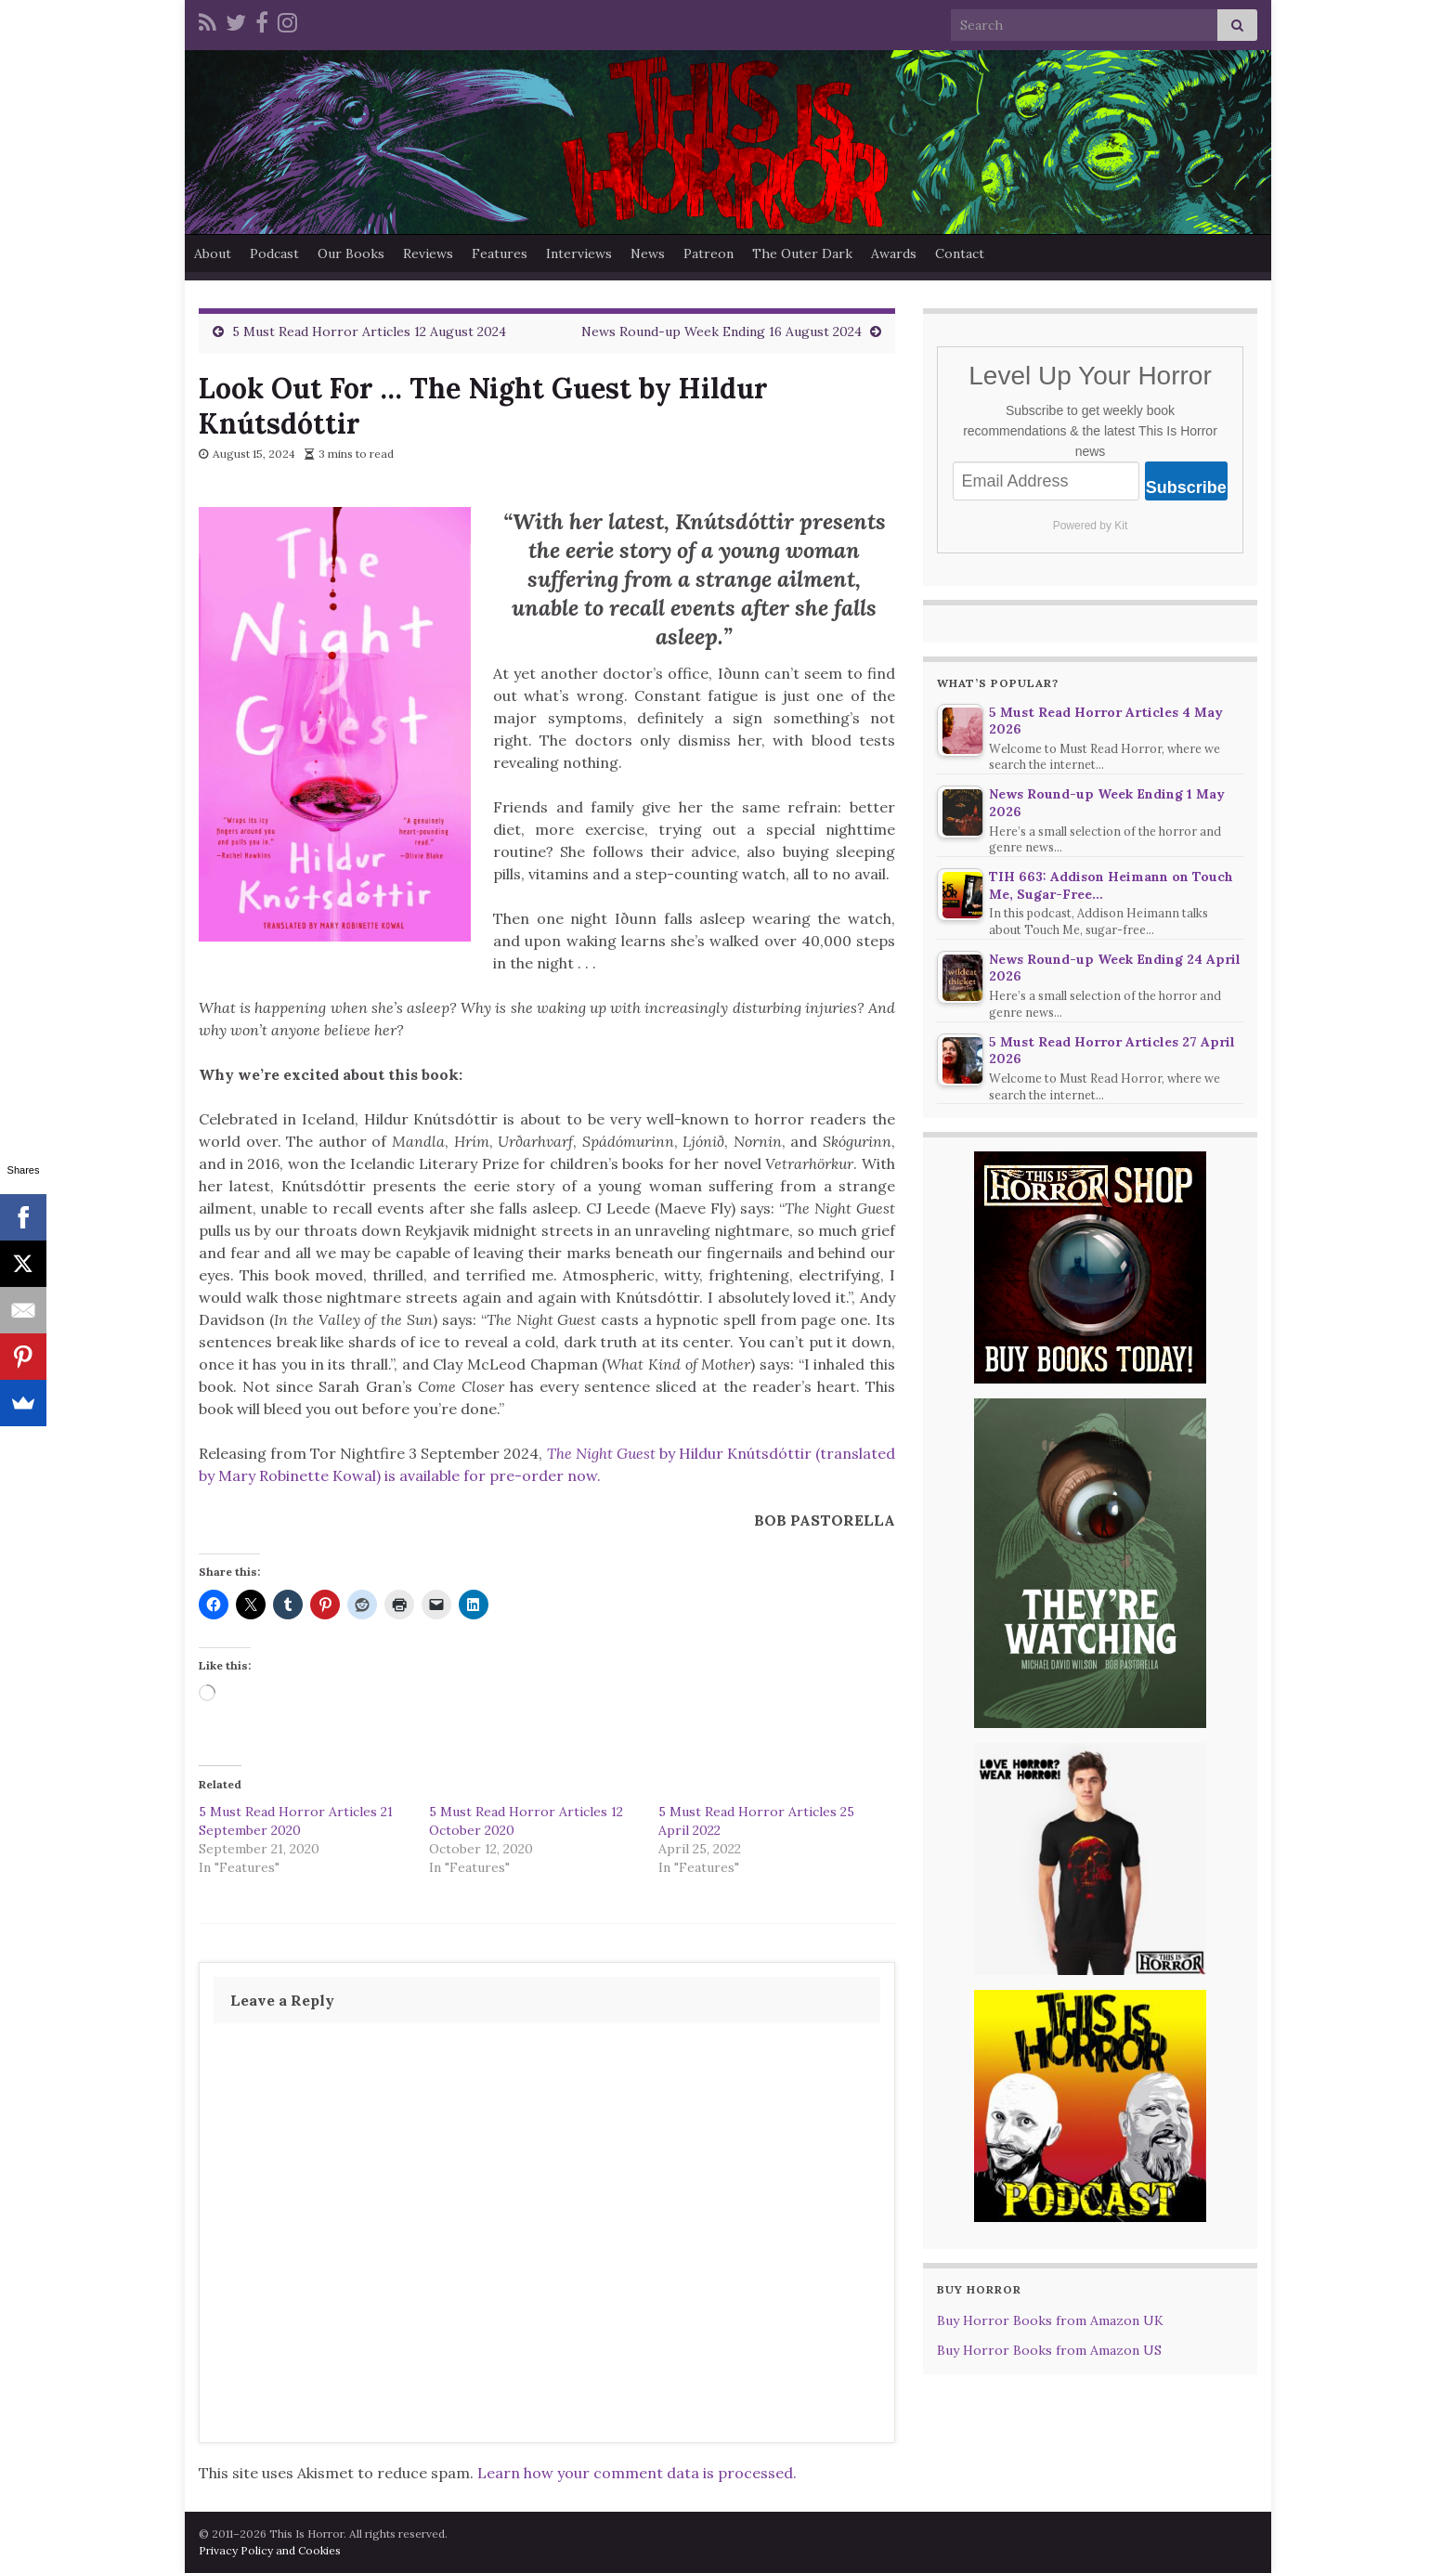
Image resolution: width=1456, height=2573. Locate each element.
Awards (893, 253)
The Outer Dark (802, 253)
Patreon (708, 253)
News (647, 253)
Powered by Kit (1090, 525)
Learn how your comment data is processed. (637, 2472)
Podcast (274, 253)
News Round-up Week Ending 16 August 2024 (721, 331)
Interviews (579, 253)
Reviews (428, 253)
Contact (959, 253)
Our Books (351, 253)
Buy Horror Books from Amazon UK (1050, 2320)
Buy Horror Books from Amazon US (1049, 2350)
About (212, 253)
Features (499, 253)
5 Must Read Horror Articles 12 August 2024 (369, 331)
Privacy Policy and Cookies (270, 2550)
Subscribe (1186, 487)
